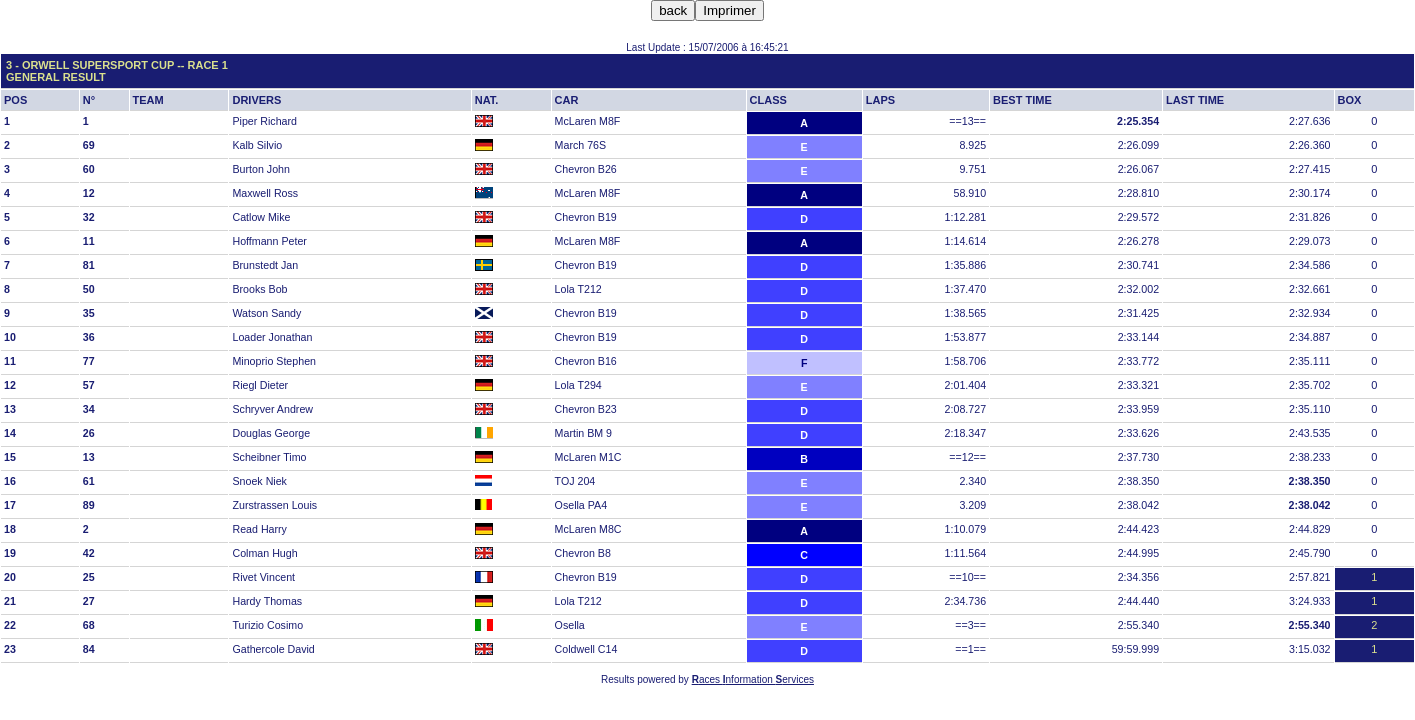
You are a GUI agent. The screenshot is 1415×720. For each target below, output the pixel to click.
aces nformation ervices (753, 679)
